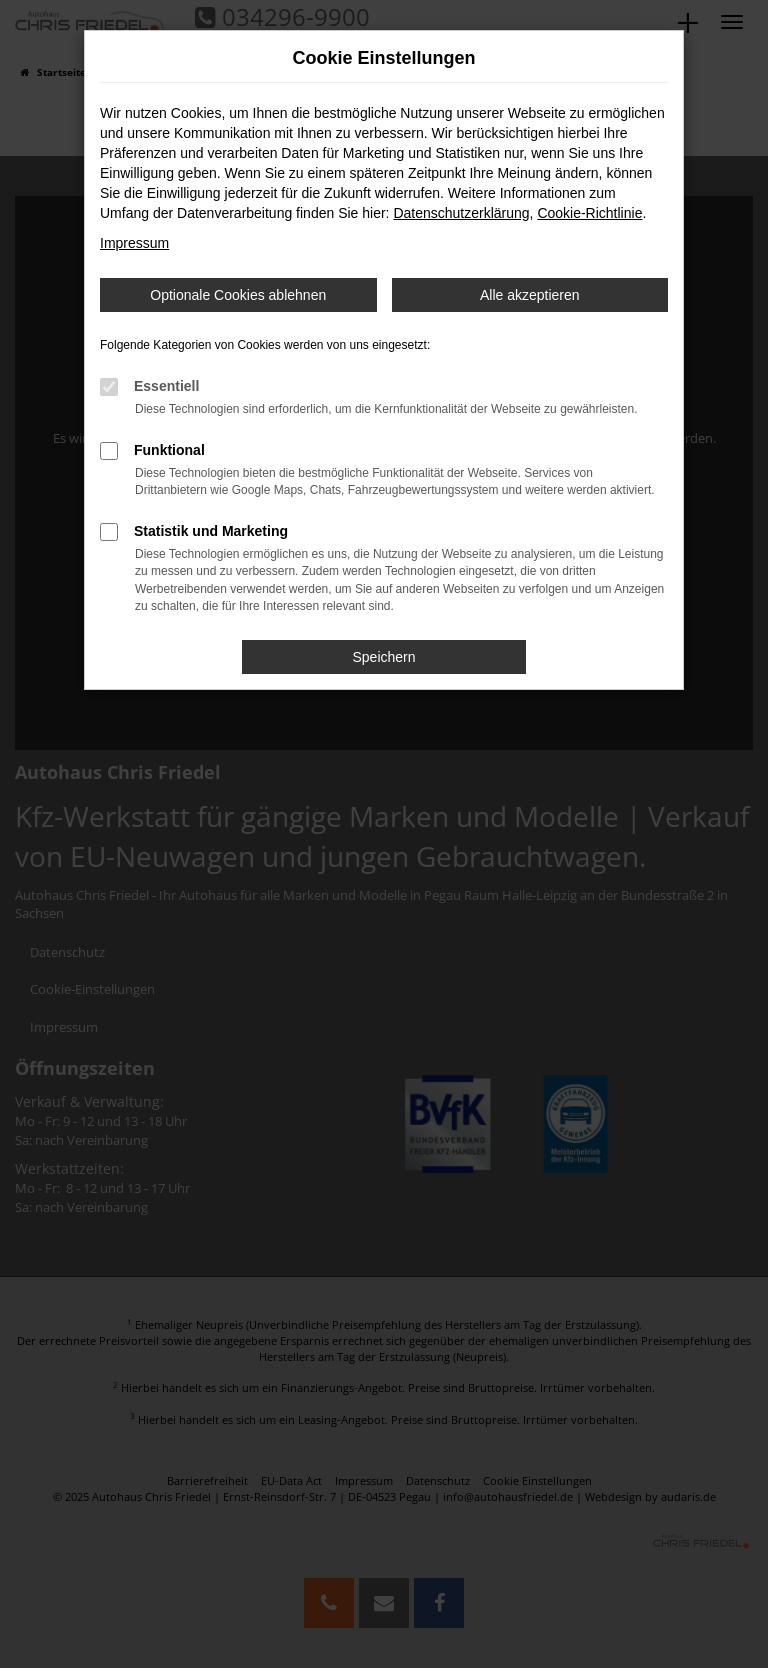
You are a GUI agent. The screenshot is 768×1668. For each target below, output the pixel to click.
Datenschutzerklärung (461, 213)
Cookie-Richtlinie (589, 213)
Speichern (383, 657)
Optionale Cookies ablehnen (238, 295)
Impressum (134, 243)
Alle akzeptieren (530, 295)
